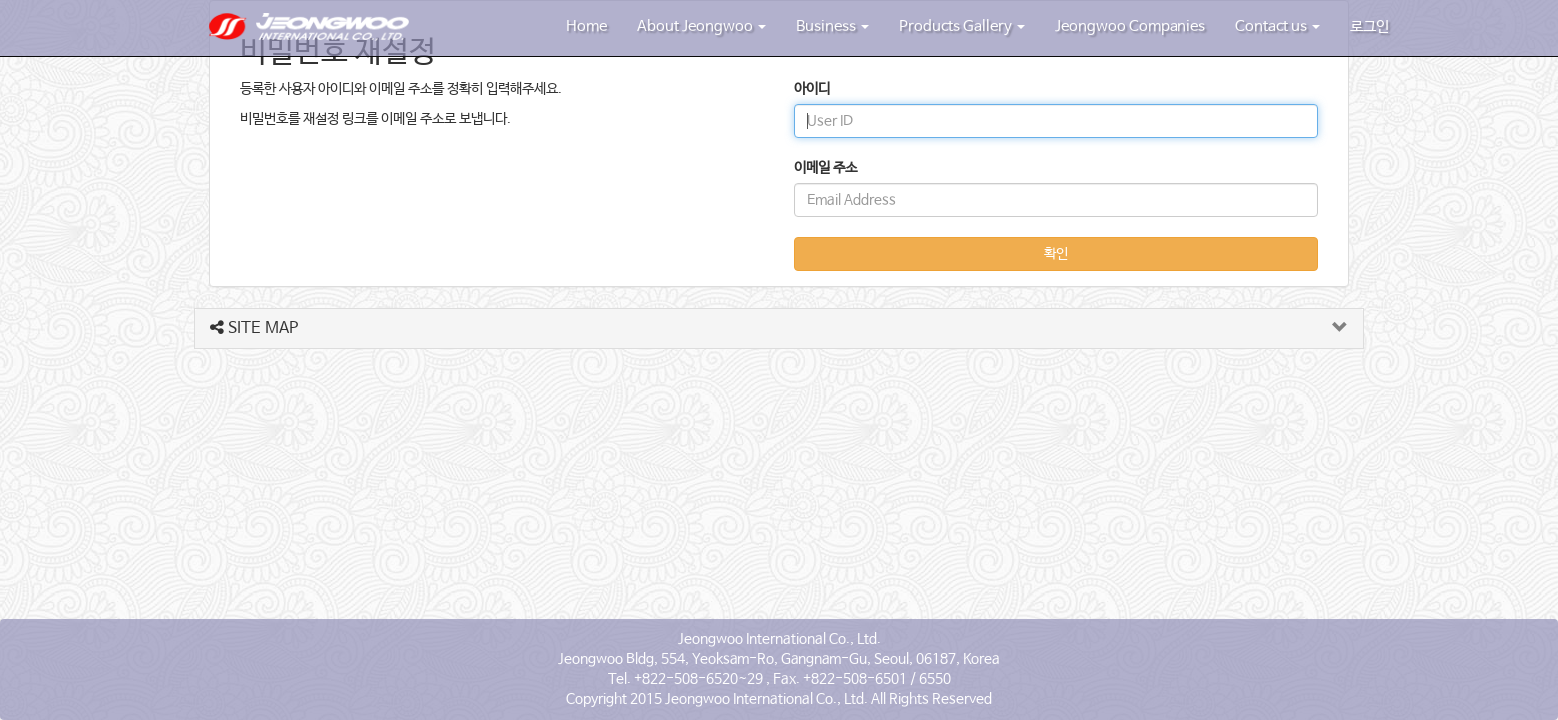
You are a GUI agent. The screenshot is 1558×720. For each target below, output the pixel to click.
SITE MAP (254, 328)
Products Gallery (962, 26)
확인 (1056, 254)
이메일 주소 (825, 168)
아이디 (812, 89)
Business (832, 26)
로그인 (1369, 26)
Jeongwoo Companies (1130, 26)
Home (586, 26)
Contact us (1277, 26)
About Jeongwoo (701, 26)
